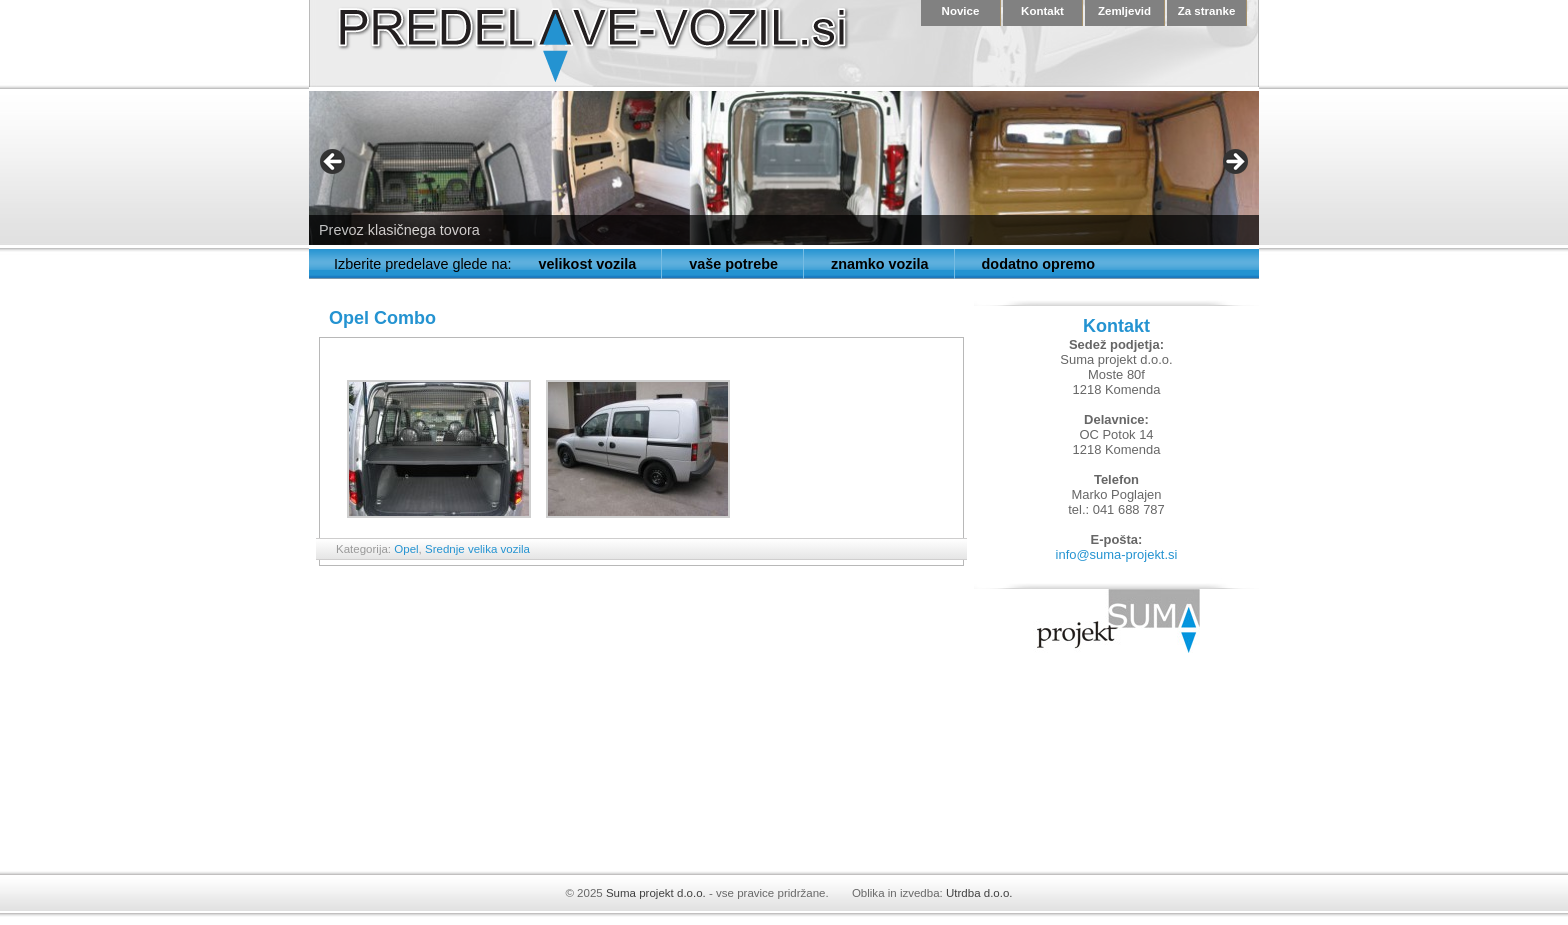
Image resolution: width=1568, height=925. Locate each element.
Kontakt (1042, 11)
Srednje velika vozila (477, 549)
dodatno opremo (1039, 264)
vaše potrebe (733, 264)
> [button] (1234, 163)
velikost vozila (588, 264)
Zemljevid (1124, 11)
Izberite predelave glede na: (423, 264)
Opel (406, 549)
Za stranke (1207, 11)
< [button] (334, 163)
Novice (961, 11)
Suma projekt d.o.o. (656, 893)
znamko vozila (880, 264)
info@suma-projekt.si (1117, 554)
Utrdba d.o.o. (979, 893)
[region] (784, 168)
